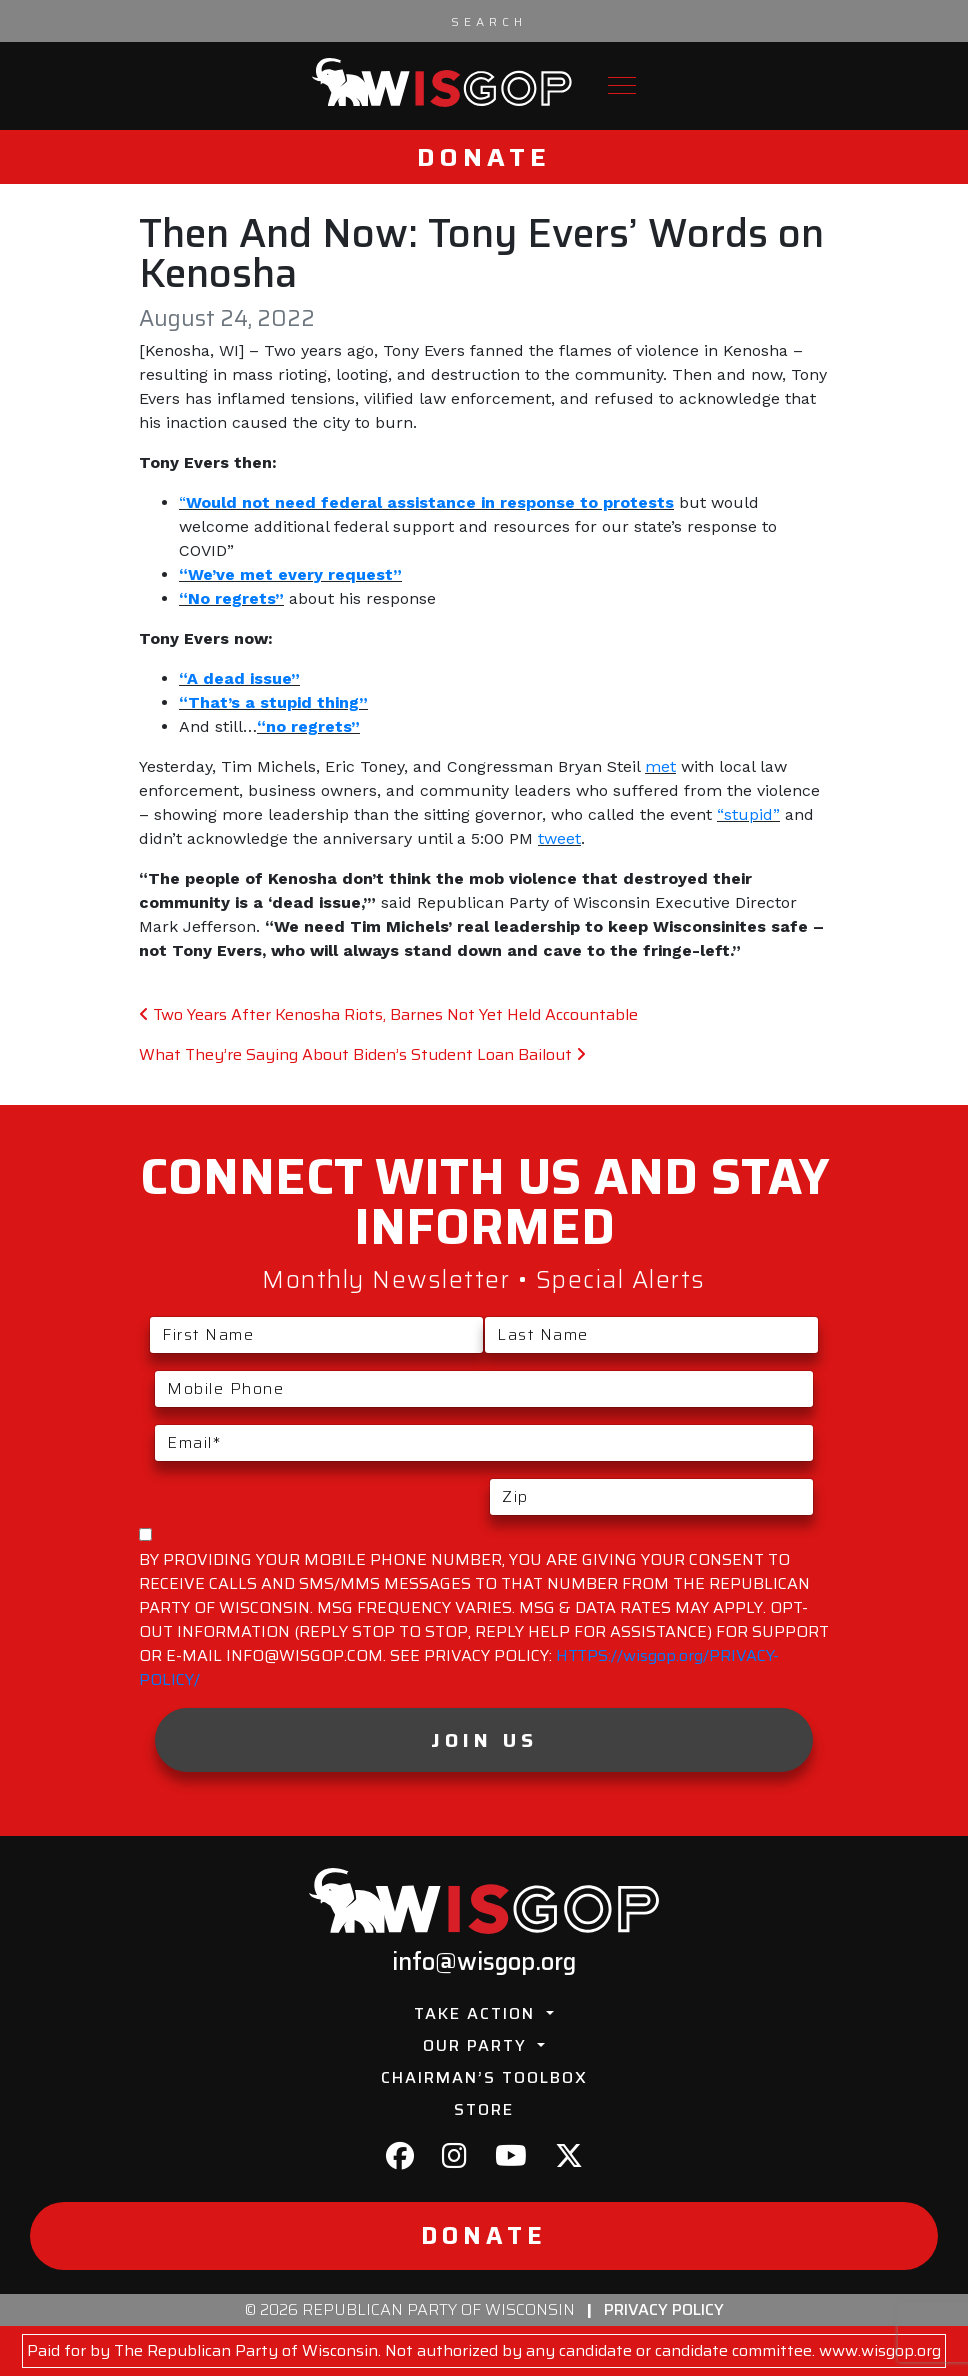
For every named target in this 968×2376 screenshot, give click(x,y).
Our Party (478, 2045)
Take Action (477, 2013)
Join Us (484, 1740)
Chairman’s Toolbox (484, 2077)
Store (484, 2109)
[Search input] (489, 21)
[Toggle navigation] (622, 85)
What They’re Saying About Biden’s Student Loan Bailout (362, 1054)
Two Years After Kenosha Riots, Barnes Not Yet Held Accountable (388, 1014)
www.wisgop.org (880, 2350)
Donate (484, 157)
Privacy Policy (664, 2309)
